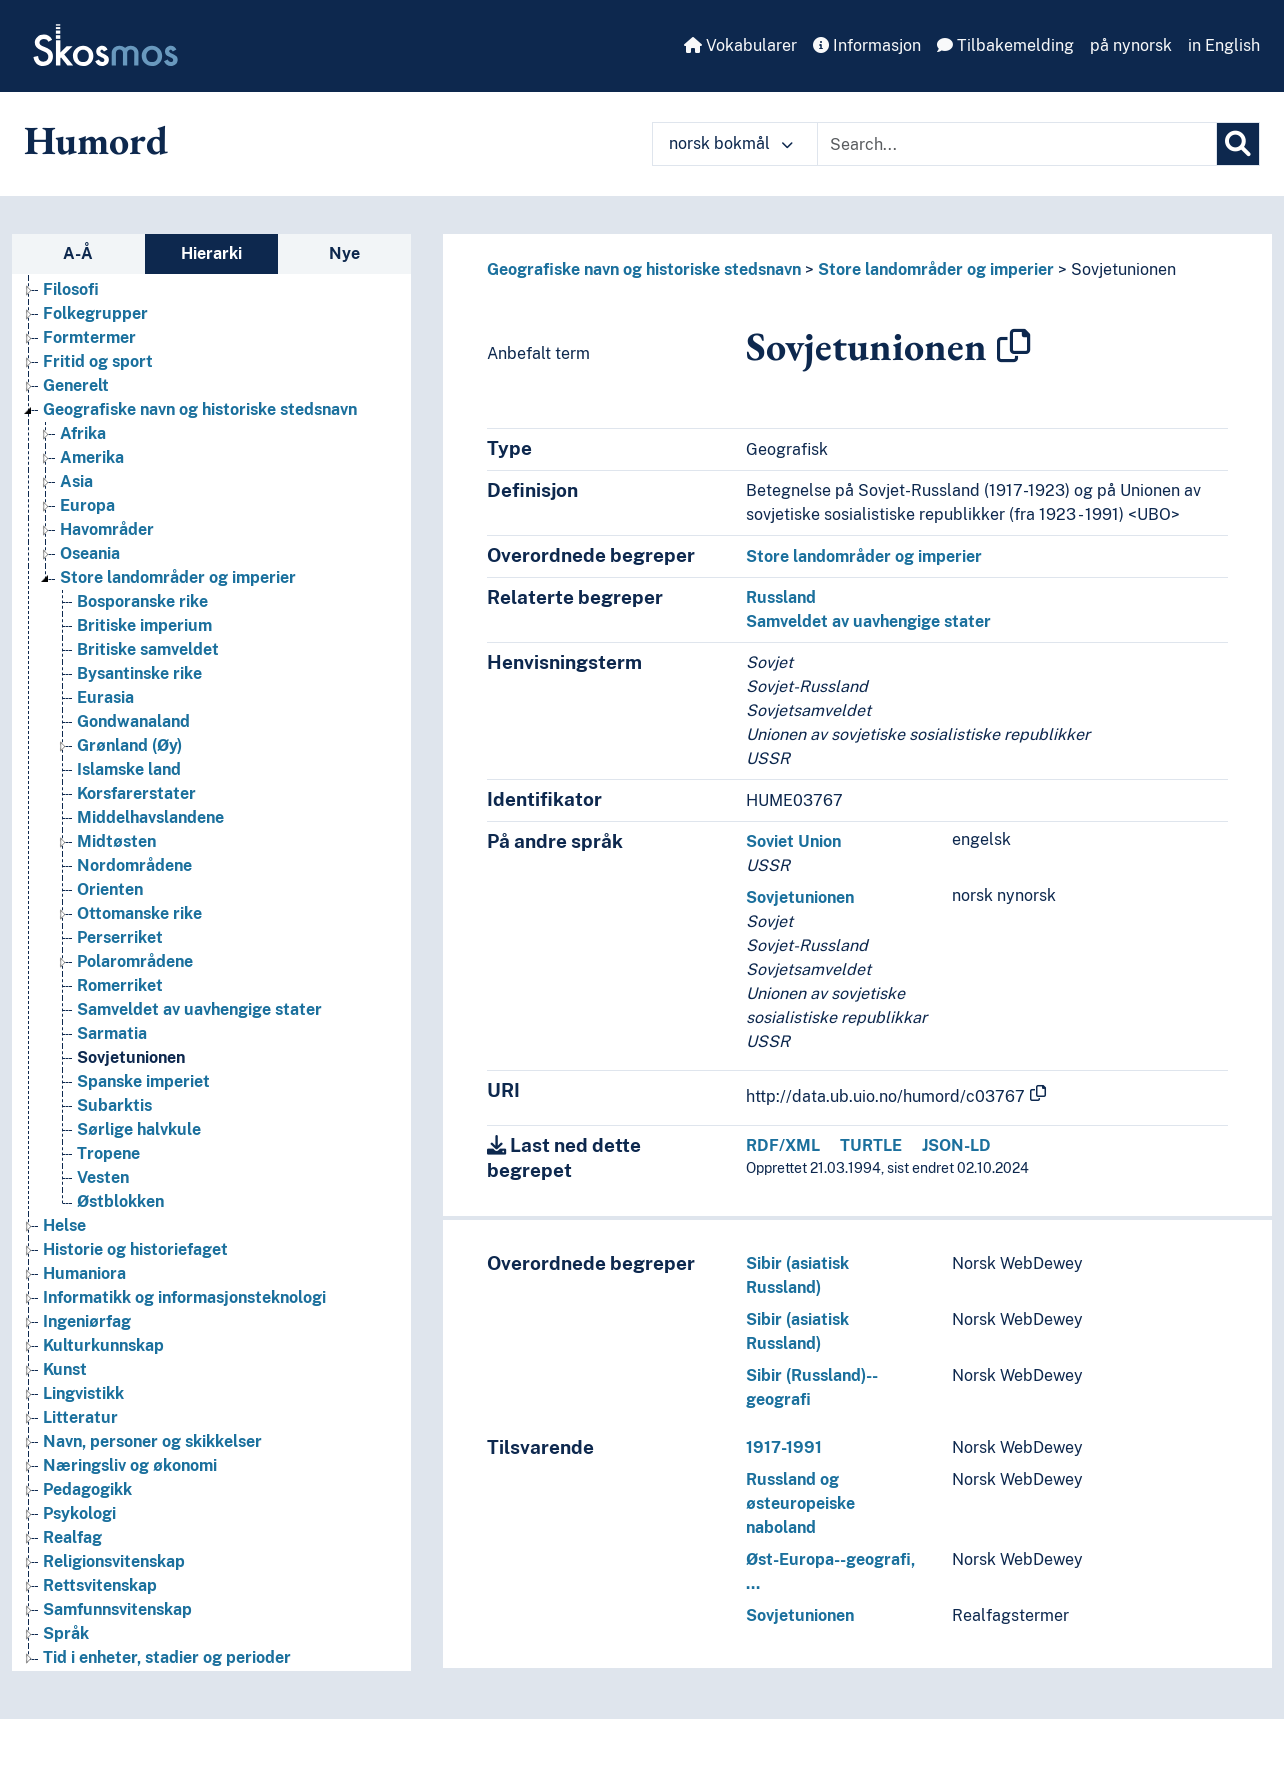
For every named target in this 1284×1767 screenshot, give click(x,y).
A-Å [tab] (78, 253)
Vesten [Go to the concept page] (103, 1177)
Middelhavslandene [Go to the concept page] (150, 817)
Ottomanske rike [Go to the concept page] (139, 913)
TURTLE (871, 1145)
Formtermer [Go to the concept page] (89, 337)
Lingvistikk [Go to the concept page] (83, 1393)
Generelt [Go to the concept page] (76, 385)
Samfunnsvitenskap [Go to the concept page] (117, 1609)
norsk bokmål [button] (731, 143)
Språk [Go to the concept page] (66, 1633)
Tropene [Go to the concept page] (108, 1153)
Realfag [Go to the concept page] (72, 1537)
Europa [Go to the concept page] (87, 505)
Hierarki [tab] (211, 253)
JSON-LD (956, 1145)
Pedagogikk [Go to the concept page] (87, 1489)
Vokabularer (740, 45)
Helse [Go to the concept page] (64, 1225)
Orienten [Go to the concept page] (110, 889)
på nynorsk (1131, 45)
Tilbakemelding (1005, 45)
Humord (96, 140)
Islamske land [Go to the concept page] (129, 769)
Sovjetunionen (1123, 269)
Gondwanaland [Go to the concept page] (133, 721)
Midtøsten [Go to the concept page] (116, 841)
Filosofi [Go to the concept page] (71, 289)
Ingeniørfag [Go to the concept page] (87, 1321)
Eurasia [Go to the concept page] (105, 697)
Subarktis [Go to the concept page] (114, 1105)
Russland (781, 597)
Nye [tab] (344, 253)
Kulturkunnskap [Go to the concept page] (103, 1345)
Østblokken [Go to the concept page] (120, 1201)
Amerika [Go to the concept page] (92, 457)
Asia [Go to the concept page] (76, 481)
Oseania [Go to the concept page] (90, 553)
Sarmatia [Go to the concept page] (112, 1033)
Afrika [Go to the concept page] (83, 433)
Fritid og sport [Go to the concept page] (98, 361)
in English (1224, 45)
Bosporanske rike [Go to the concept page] (142, 601)
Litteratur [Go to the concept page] (80, 1417)
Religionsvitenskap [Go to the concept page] (114, 1561)
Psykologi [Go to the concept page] (79, 1513)
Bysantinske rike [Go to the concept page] (139, 673)
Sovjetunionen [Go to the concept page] (131, 1057)
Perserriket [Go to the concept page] (120, 937)
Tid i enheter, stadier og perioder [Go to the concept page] (167, 1657)
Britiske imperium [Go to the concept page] (144, 625)
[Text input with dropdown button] (1017, 144)
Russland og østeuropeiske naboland (800, 1503)
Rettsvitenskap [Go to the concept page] (100, 1585)
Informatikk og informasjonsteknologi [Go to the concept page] (184, 1297)
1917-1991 (784, 1447)
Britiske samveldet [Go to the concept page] (148, 649)
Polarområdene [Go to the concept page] (135, 961)
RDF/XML (783, 1145)
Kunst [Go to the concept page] (65, 1369)
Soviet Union (793, 841)
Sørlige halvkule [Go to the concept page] (139, 1129)
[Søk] (1238, 144)
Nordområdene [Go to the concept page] (134, 865)
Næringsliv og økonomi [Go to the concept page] (130, 1465)
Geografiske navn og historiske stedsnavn (644, 269)
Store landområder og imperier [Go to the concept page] (178, 577)
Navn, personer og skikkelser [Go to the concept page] (152, 1441)
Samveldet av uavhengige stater (868, 621)
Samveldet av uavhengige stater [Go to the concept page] (199, 1009)
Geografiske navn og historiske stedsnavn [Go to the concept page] (200, 409)
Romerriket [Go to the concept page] (120, 985)
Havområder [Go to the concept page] (107, 529)
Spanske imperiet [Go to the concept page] (143, 1081)
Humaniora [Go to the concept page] (84, 1273)
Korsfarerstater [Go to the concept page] (136, 793)
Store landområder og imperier (936, 269)
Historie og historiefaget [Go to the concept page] (135, 1249)
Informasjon (867, 45)
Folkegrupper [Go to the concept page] (95, 313)
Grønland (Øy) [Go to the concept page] (129, 745)
